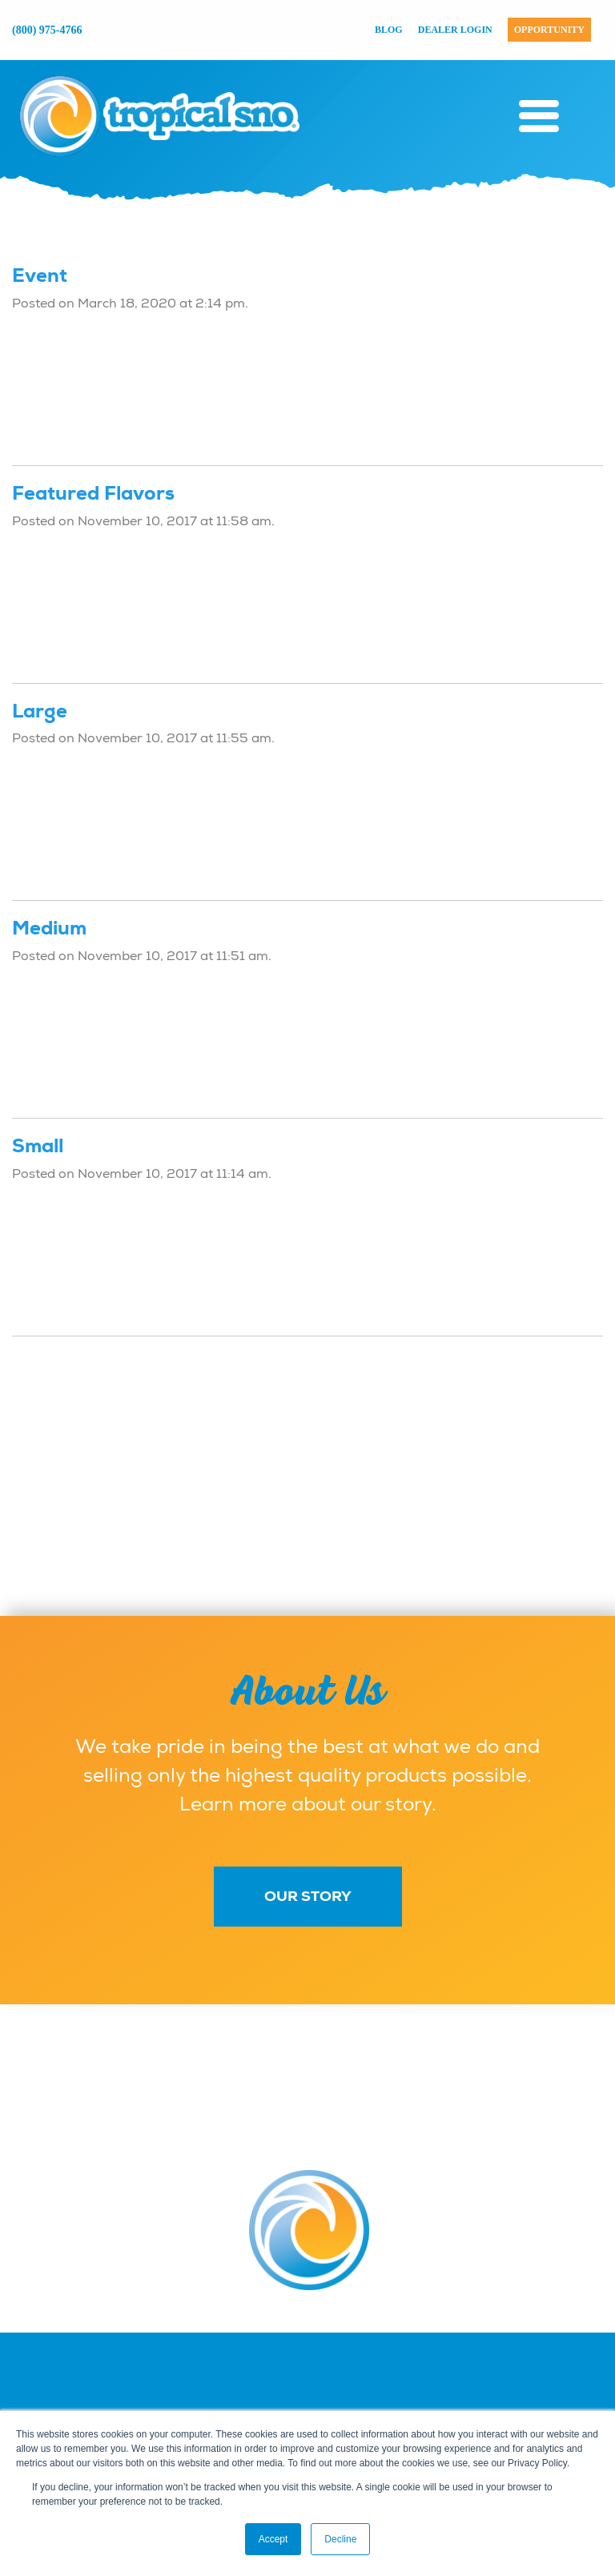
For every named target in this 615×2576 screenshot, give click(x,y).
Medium (49, 928)
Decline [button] (340, 2539)
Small (37, 1146)
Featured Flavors (93, 493)
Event (39, 275)
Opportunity (549, 29)
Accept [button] (273, 2539)
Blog (389, 29)
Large (39, 711)
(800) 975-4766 (47, 30)
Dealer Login (455, 29)
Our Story (308, 1896)
